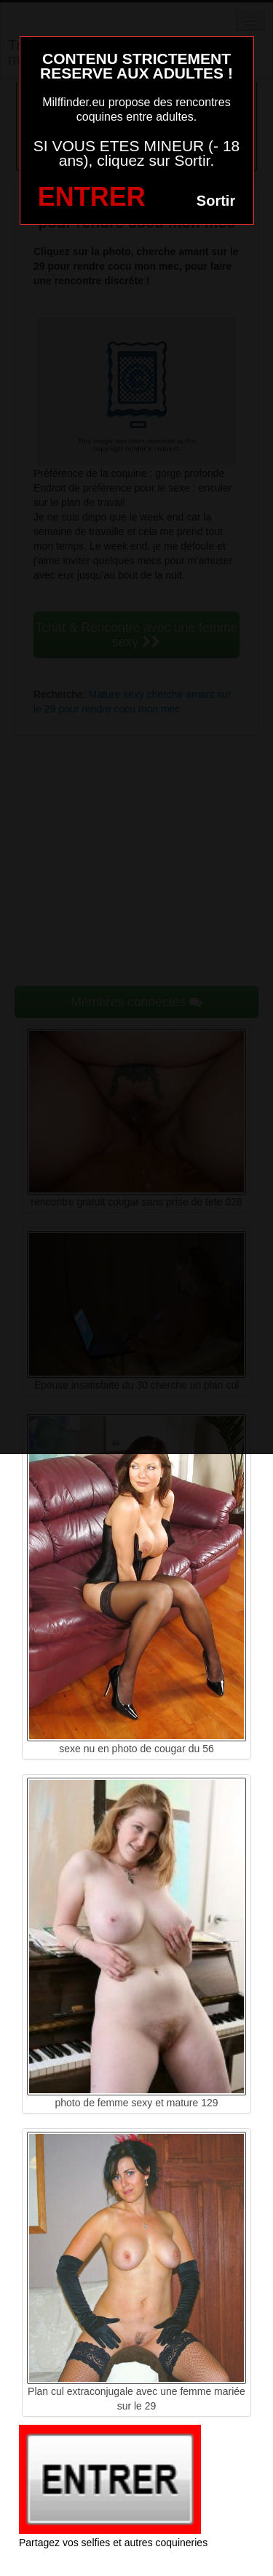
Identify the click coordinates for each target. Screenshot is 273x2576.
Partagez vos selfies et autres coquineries (113, 2542)
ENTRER (92, 197)
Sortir (216, 201)
